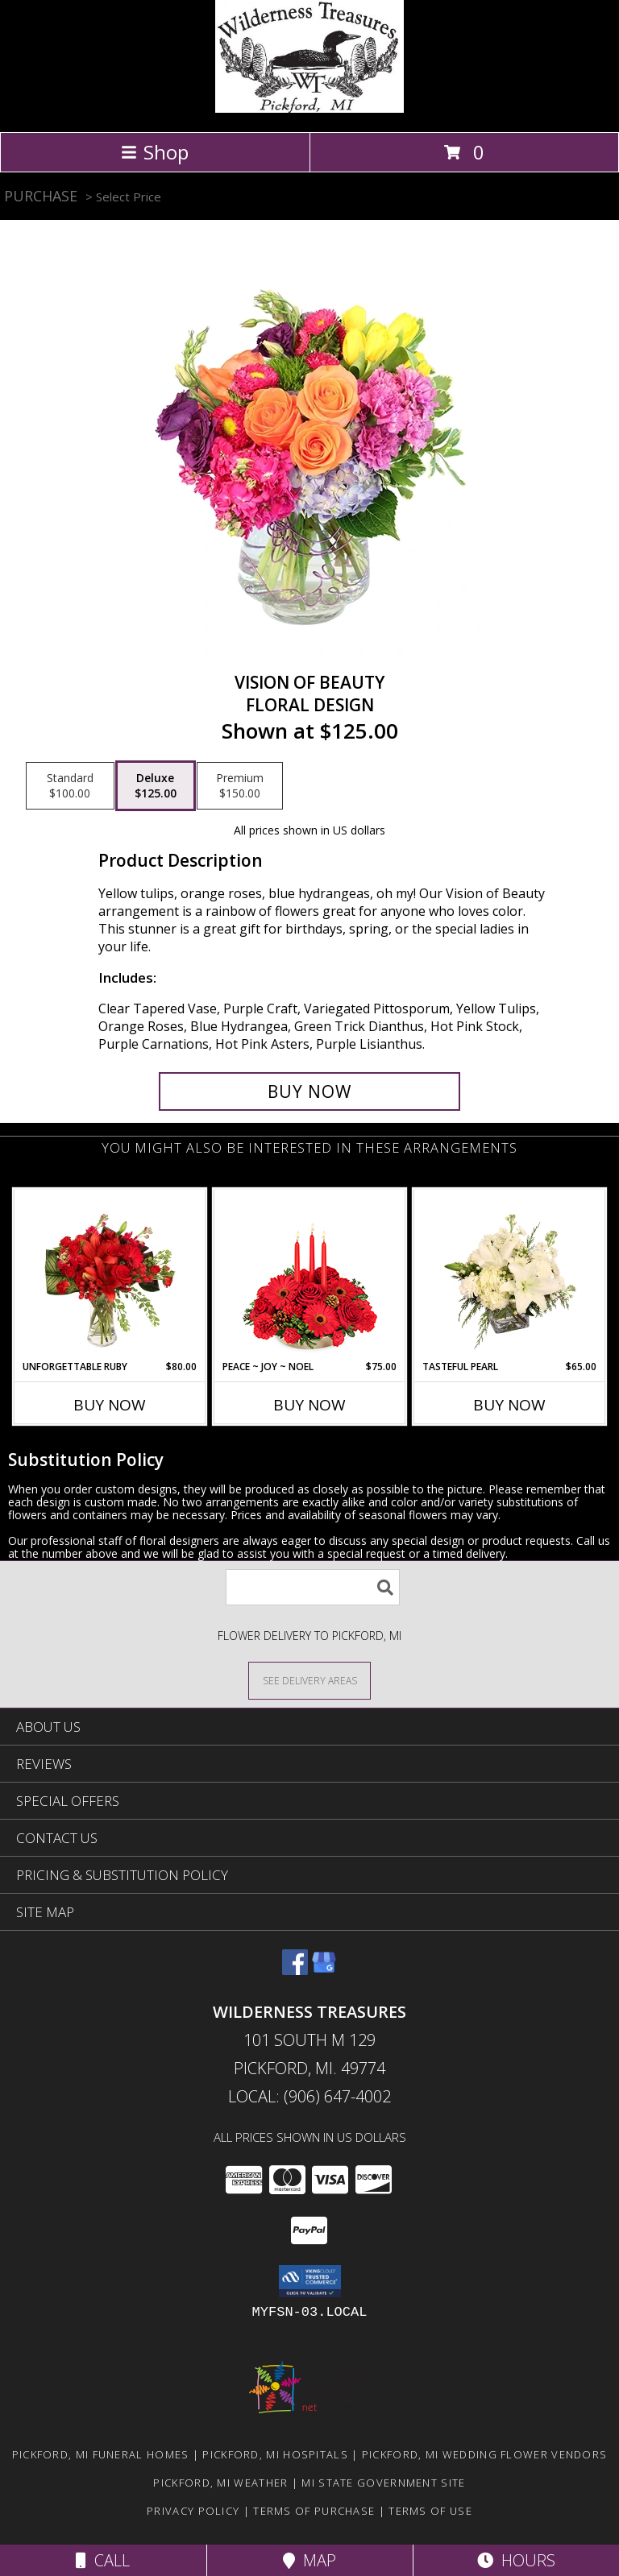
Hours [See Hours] (516, 2560)
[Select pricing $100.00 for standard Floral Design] (70, 786)
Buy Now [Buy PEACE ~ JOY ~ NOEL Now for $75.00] (309, 1404)
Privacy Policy (193, 2511)
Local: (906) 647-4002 (309, 2096)
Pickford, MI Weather (220, 2482)
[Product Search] (313, 1587)
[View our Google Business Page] (324, 1970)
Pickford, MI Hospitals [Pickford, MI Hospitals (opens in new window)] (275, 2454)
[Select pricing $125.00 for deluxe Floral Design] (155, 786)
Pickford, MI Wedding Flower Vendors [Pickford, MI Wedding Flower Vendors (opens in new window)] (485, 2454)
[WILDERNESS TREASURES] (309, 108)
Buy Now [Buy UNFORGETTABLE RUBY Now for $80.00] (109, 1404)
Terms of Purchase (314, 2511)
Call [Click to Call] (103, 2560)
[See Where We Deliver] (309, 1680)
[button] (310, 2281)
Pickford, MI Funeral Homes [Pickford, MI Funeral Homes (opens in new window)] (100, 2454)
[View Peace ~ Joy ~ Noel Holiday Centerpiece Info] (310, 1274)
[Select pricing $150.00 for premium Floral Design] (239, 786)
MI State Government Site (383, 2482)
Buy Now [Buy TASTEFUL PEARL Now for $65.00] (509, 1404)
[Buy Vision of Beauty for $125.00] (309, 1091)
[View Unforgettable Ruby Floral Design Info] (110, 1274)
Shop (155, 152)
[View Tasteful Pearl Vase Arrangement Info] (509, 1274)
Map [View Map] (309, 2560)
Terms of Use (430, 2511)
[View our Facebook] (295, 1970)
